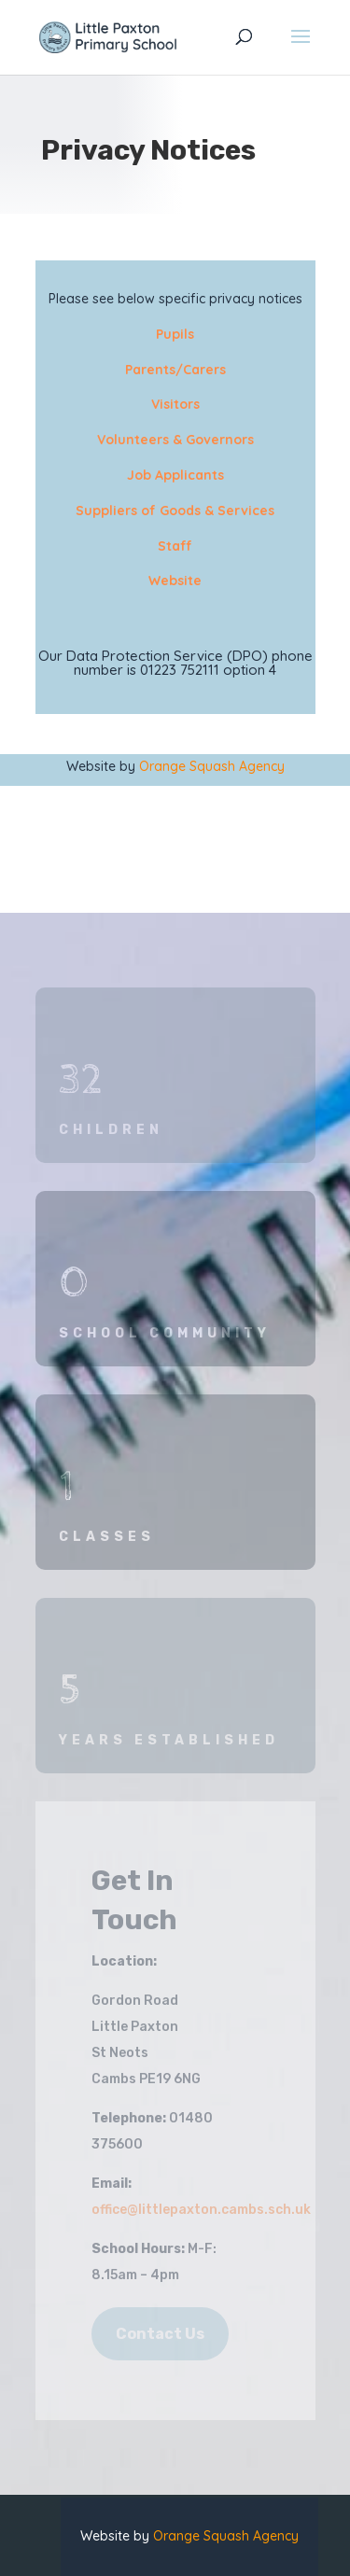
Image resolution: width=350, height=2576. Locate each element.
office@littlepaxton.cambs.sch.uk (201, 2210)
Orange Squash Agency (212, 766)
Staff (175, 546)
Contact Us (160, 2334)
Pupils (175, 334)
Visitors (175, 404)
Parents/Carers (175, 369)
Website (175, 580)
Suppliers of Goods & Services (175, 510)
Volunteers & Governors (175, 439)
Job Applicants (175, 475)
